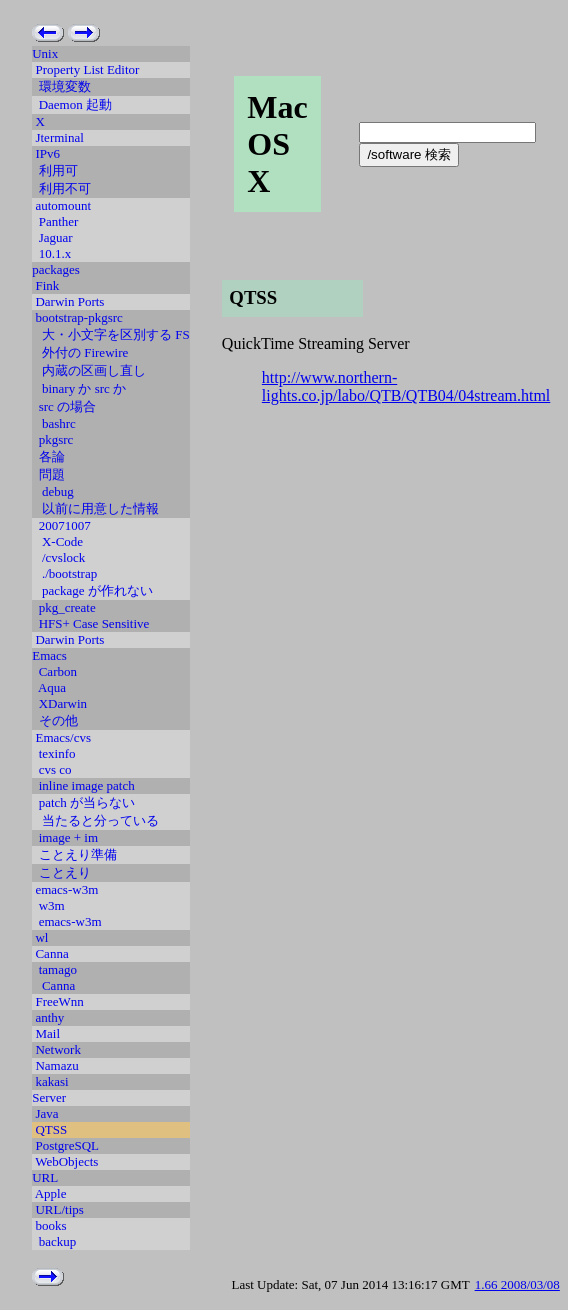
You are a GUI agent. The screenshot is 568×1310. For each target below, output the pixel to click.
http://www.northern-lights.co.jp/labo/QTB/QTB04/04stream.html (406, 386)
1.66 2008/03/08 (517, 1284)
